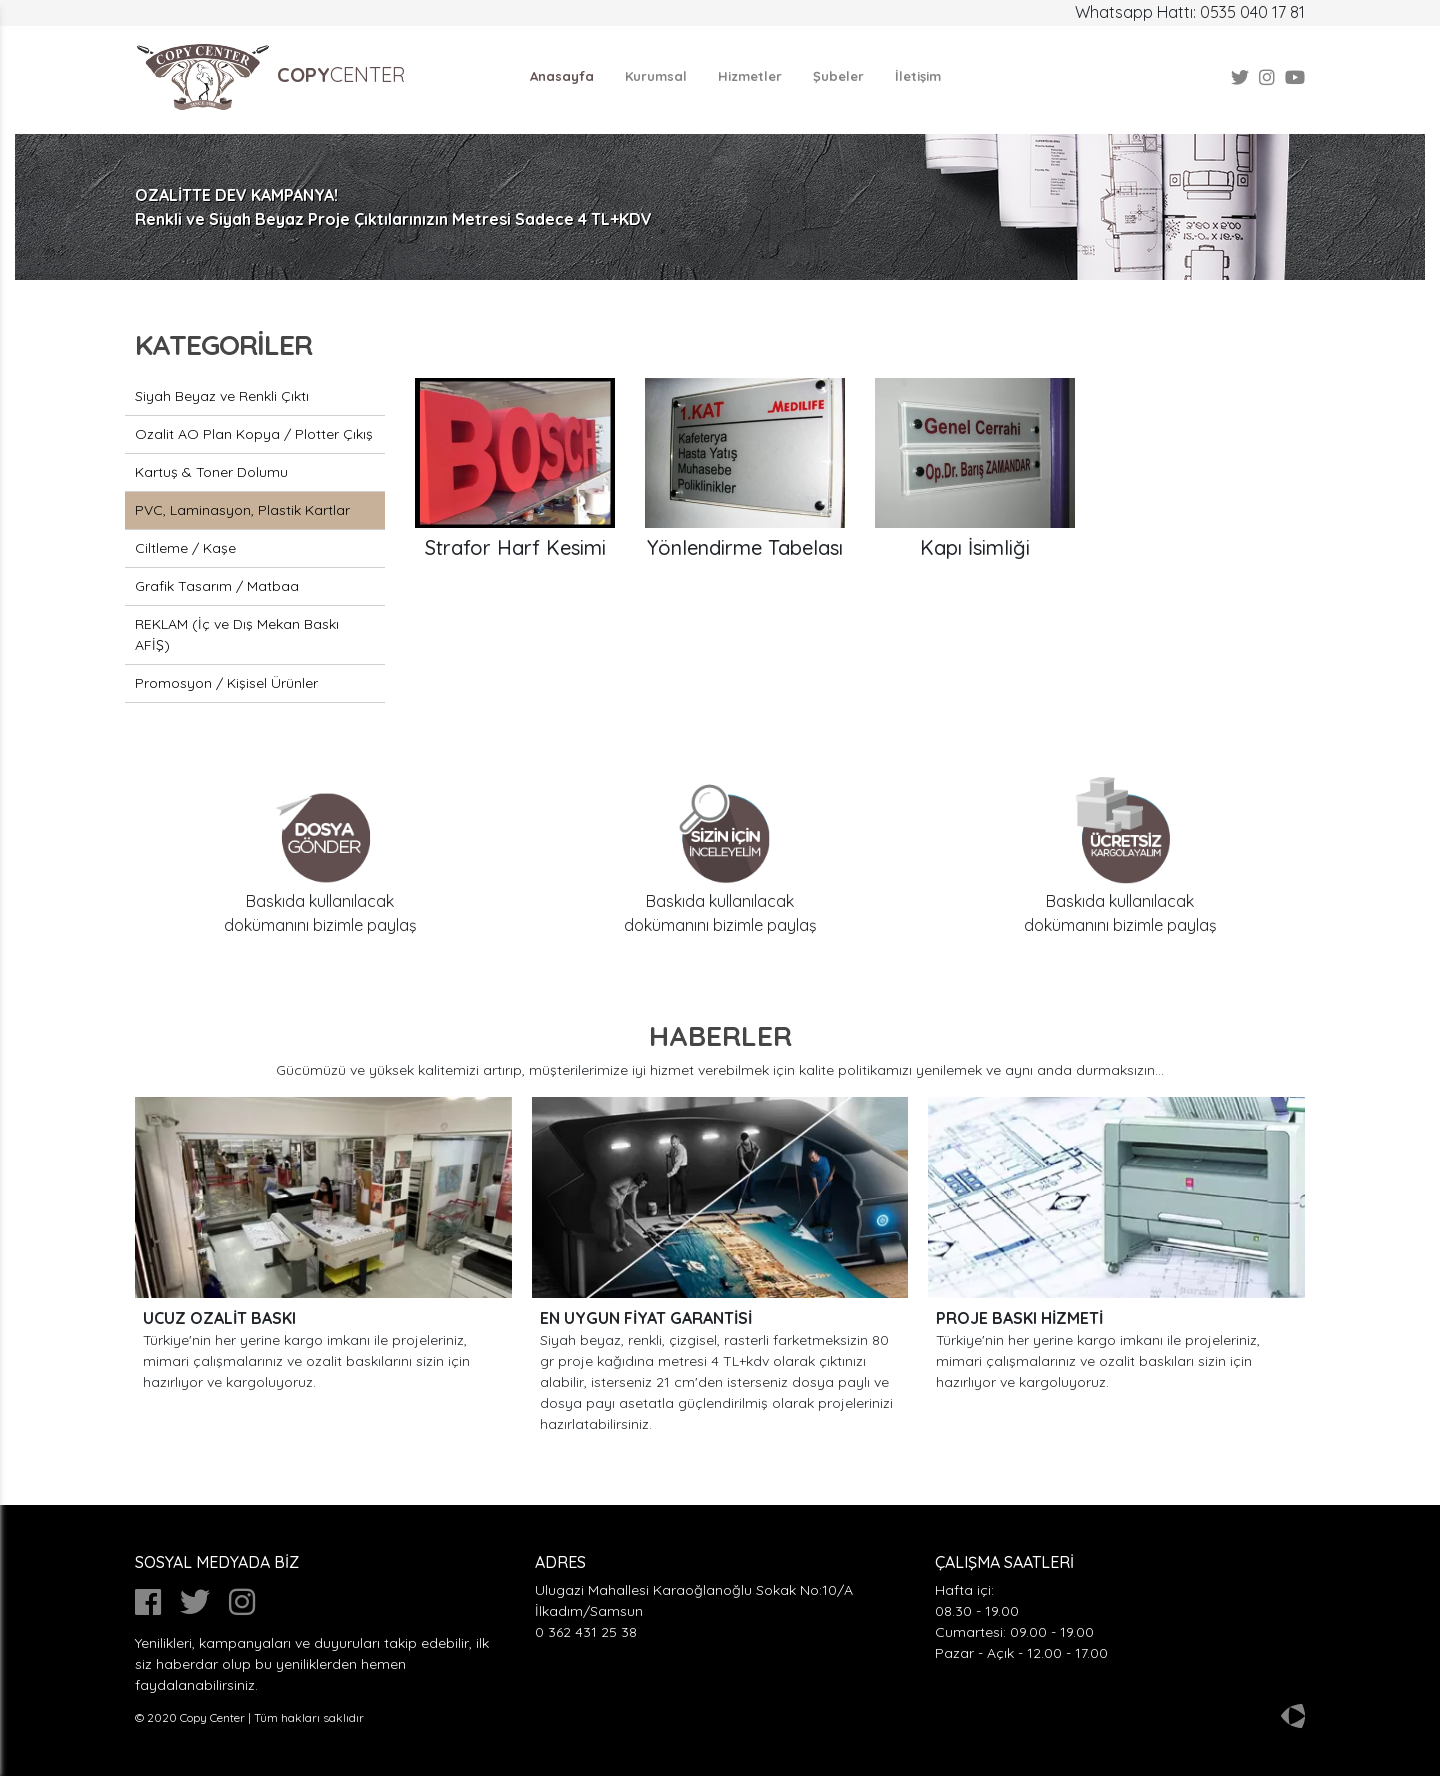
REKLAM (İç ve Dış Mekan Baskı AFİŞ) (237, 634)
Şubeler (838, 76)
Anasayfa (562, 76)
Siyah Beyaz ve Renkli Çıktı (222, 396)
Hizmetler (750, 76)
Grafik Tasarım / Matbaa (217, 586)
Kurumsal (656, 76)
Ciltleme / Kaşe (185, 548)
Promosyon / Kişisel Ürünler (226, 683)
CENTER (270, 77)
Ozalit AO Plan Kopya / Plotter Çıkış (254, 434)
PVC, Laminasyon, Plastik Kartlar (242, 510)
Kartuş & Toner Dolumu (211, 472)
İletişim (918, 76)
